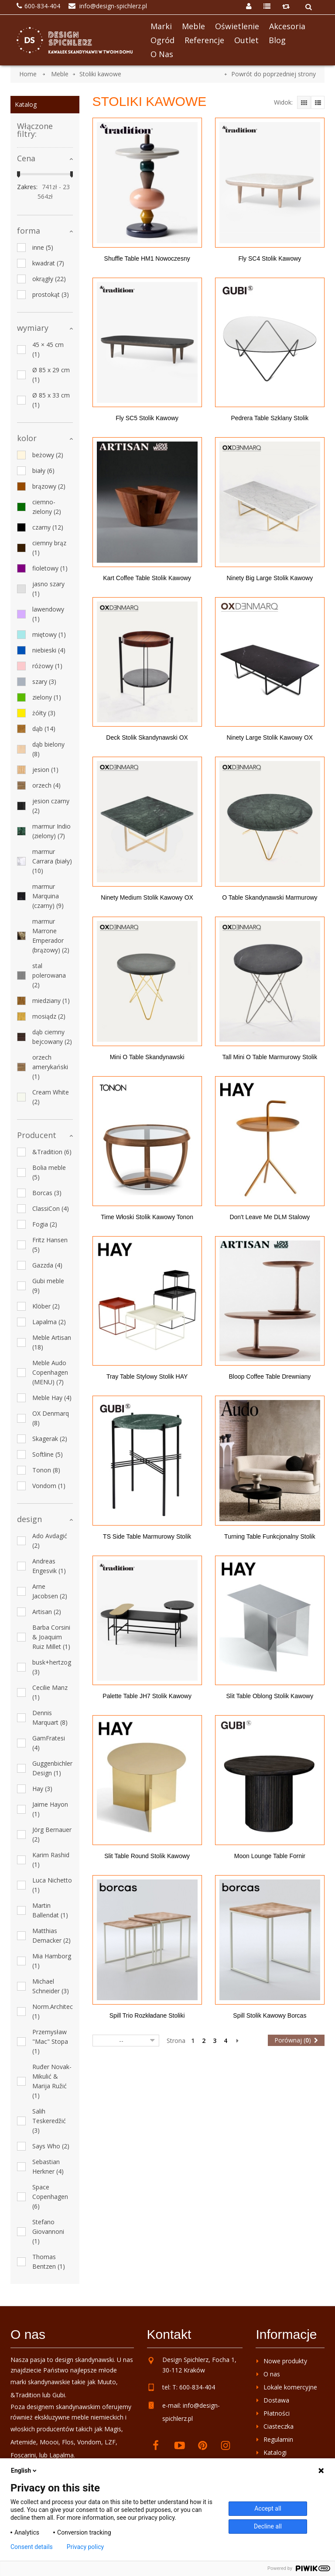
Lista (318, 102)
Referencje (204, 40)
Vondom (48, 1486)
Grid (304, 102)
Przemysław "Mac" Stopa (50, 2041)
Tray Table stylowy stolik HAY (147, 1376)
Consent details (31, 2546)
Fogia (44, 1224)
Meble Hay (52, 1397)
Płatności (276, 2413)
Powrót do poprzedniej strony (273, 74)
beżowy (47, 455)
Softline (47, 1454)
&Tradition (52, 1152)
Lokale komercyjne (290, 2387)
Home (28, 74)
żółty (43, 713)
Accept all (267, 2508)
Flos (68, 2442)
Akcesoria (287, 26)
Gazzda (47, 1265)
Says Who (50, 2146)
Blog (277, 40)
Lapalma (49, 1322)
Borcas (47, 1193)
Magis (112, 2429)
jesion (45, 769)
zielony (46, 697)
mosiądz (48, 1016)
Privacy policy (85, 2546)
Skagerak (49, 1438)
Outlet (246, 40)
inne (42, 247)
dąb (43, 728)
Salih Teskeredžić (49, 2120)
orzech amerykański (50, 1067)
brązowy (48, 486)
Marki (161, 26)
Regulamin (278, 2439)
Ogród (162, 40)
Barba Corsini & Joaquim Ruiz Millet (51, 1637)
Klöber (46, 1306)
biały (43, 470)
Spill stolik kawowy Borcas (269, 2015)
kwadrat (48, 263)
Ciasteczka (278, 2426)
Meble (193, 26)
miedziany (51, 1000)
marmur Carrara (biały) (52, 861)
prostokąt (50, 294)
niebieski (48, 650)
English (24, 2470)
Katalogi (275, 2452)
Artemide (23, 2442)
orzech (46, 785)
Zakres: (27, 187)
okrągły (49, 279)
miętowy (49, 634)
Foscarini (23, 2455)
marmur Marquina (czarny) (48, 896)
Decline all (268, 2526)
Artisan (46, 1611)
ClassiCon (50, 1208)
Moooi (49, 2442)
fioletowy (50, 568)
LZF (110, 2442)
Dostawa (276, 2400)
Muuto (106, 2382)
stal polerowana (49, 975)
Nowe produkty (285, 2361)
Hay (42, 1788)
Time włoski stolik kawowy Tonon (147, 1216)
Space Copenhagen (50, 2196)
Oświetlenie (237, 26)
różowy (47, 666)
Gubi (58, 2395)
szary (44, 681)
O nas (161, 54)
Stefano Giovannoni (48, 2231)
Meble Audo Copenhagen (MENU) (50, 1372)
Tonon (46, 1470)
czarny (47, 527)
